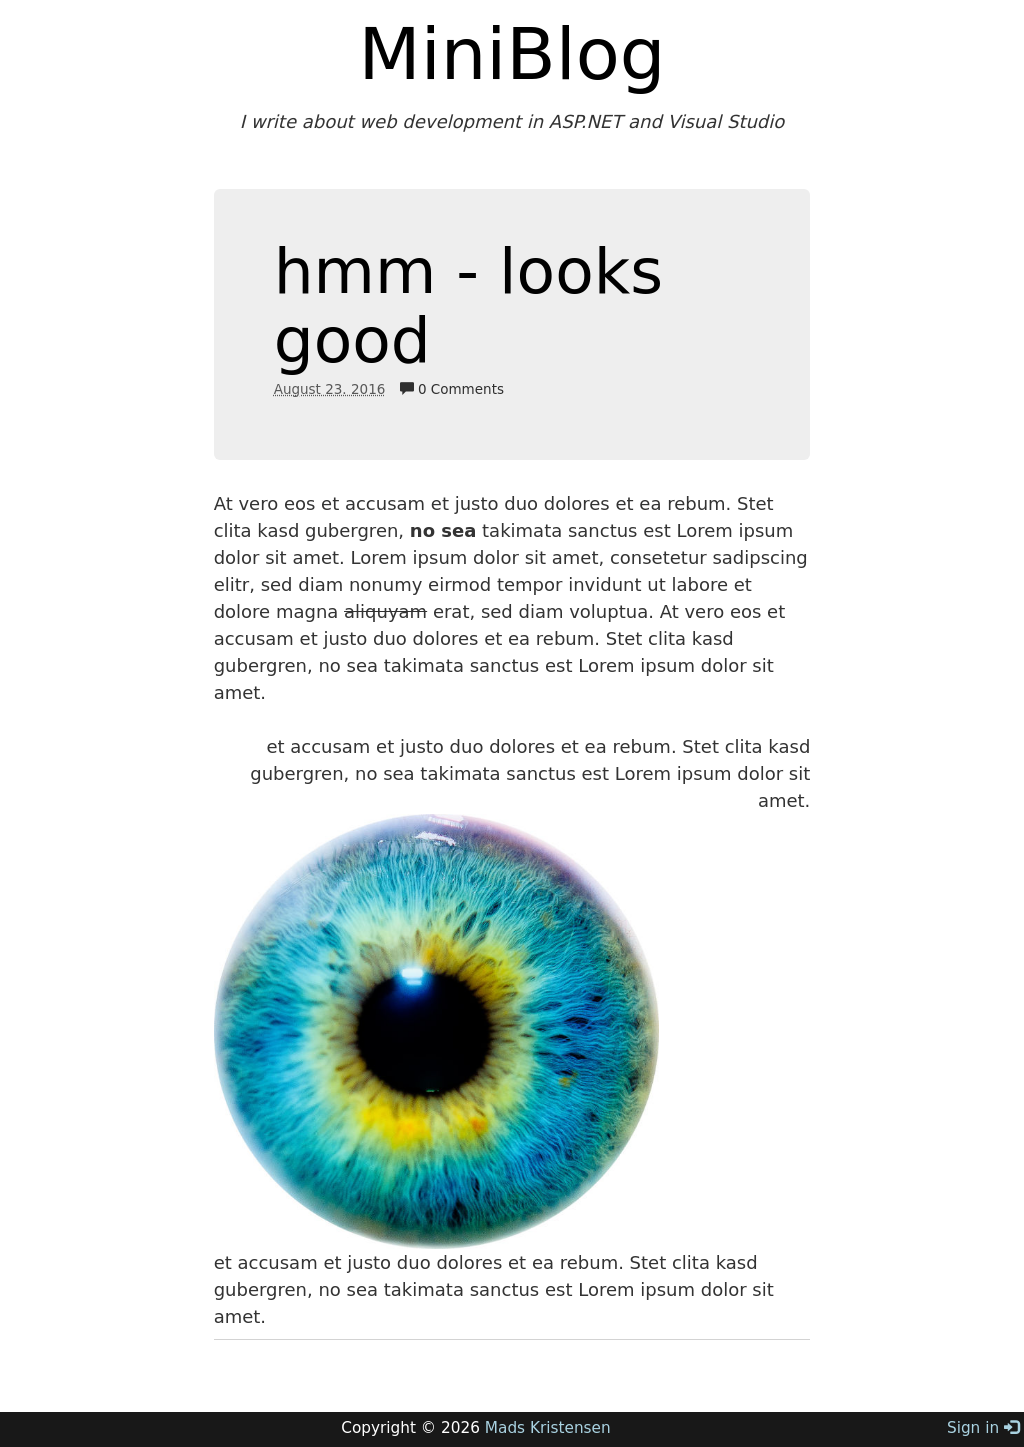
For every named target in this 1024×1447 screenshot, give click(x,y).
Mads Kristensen (548, 1428)
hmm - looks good (468, 306)
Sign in (983, 1428)
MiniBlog (512, 54)
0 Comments (452, 389)
